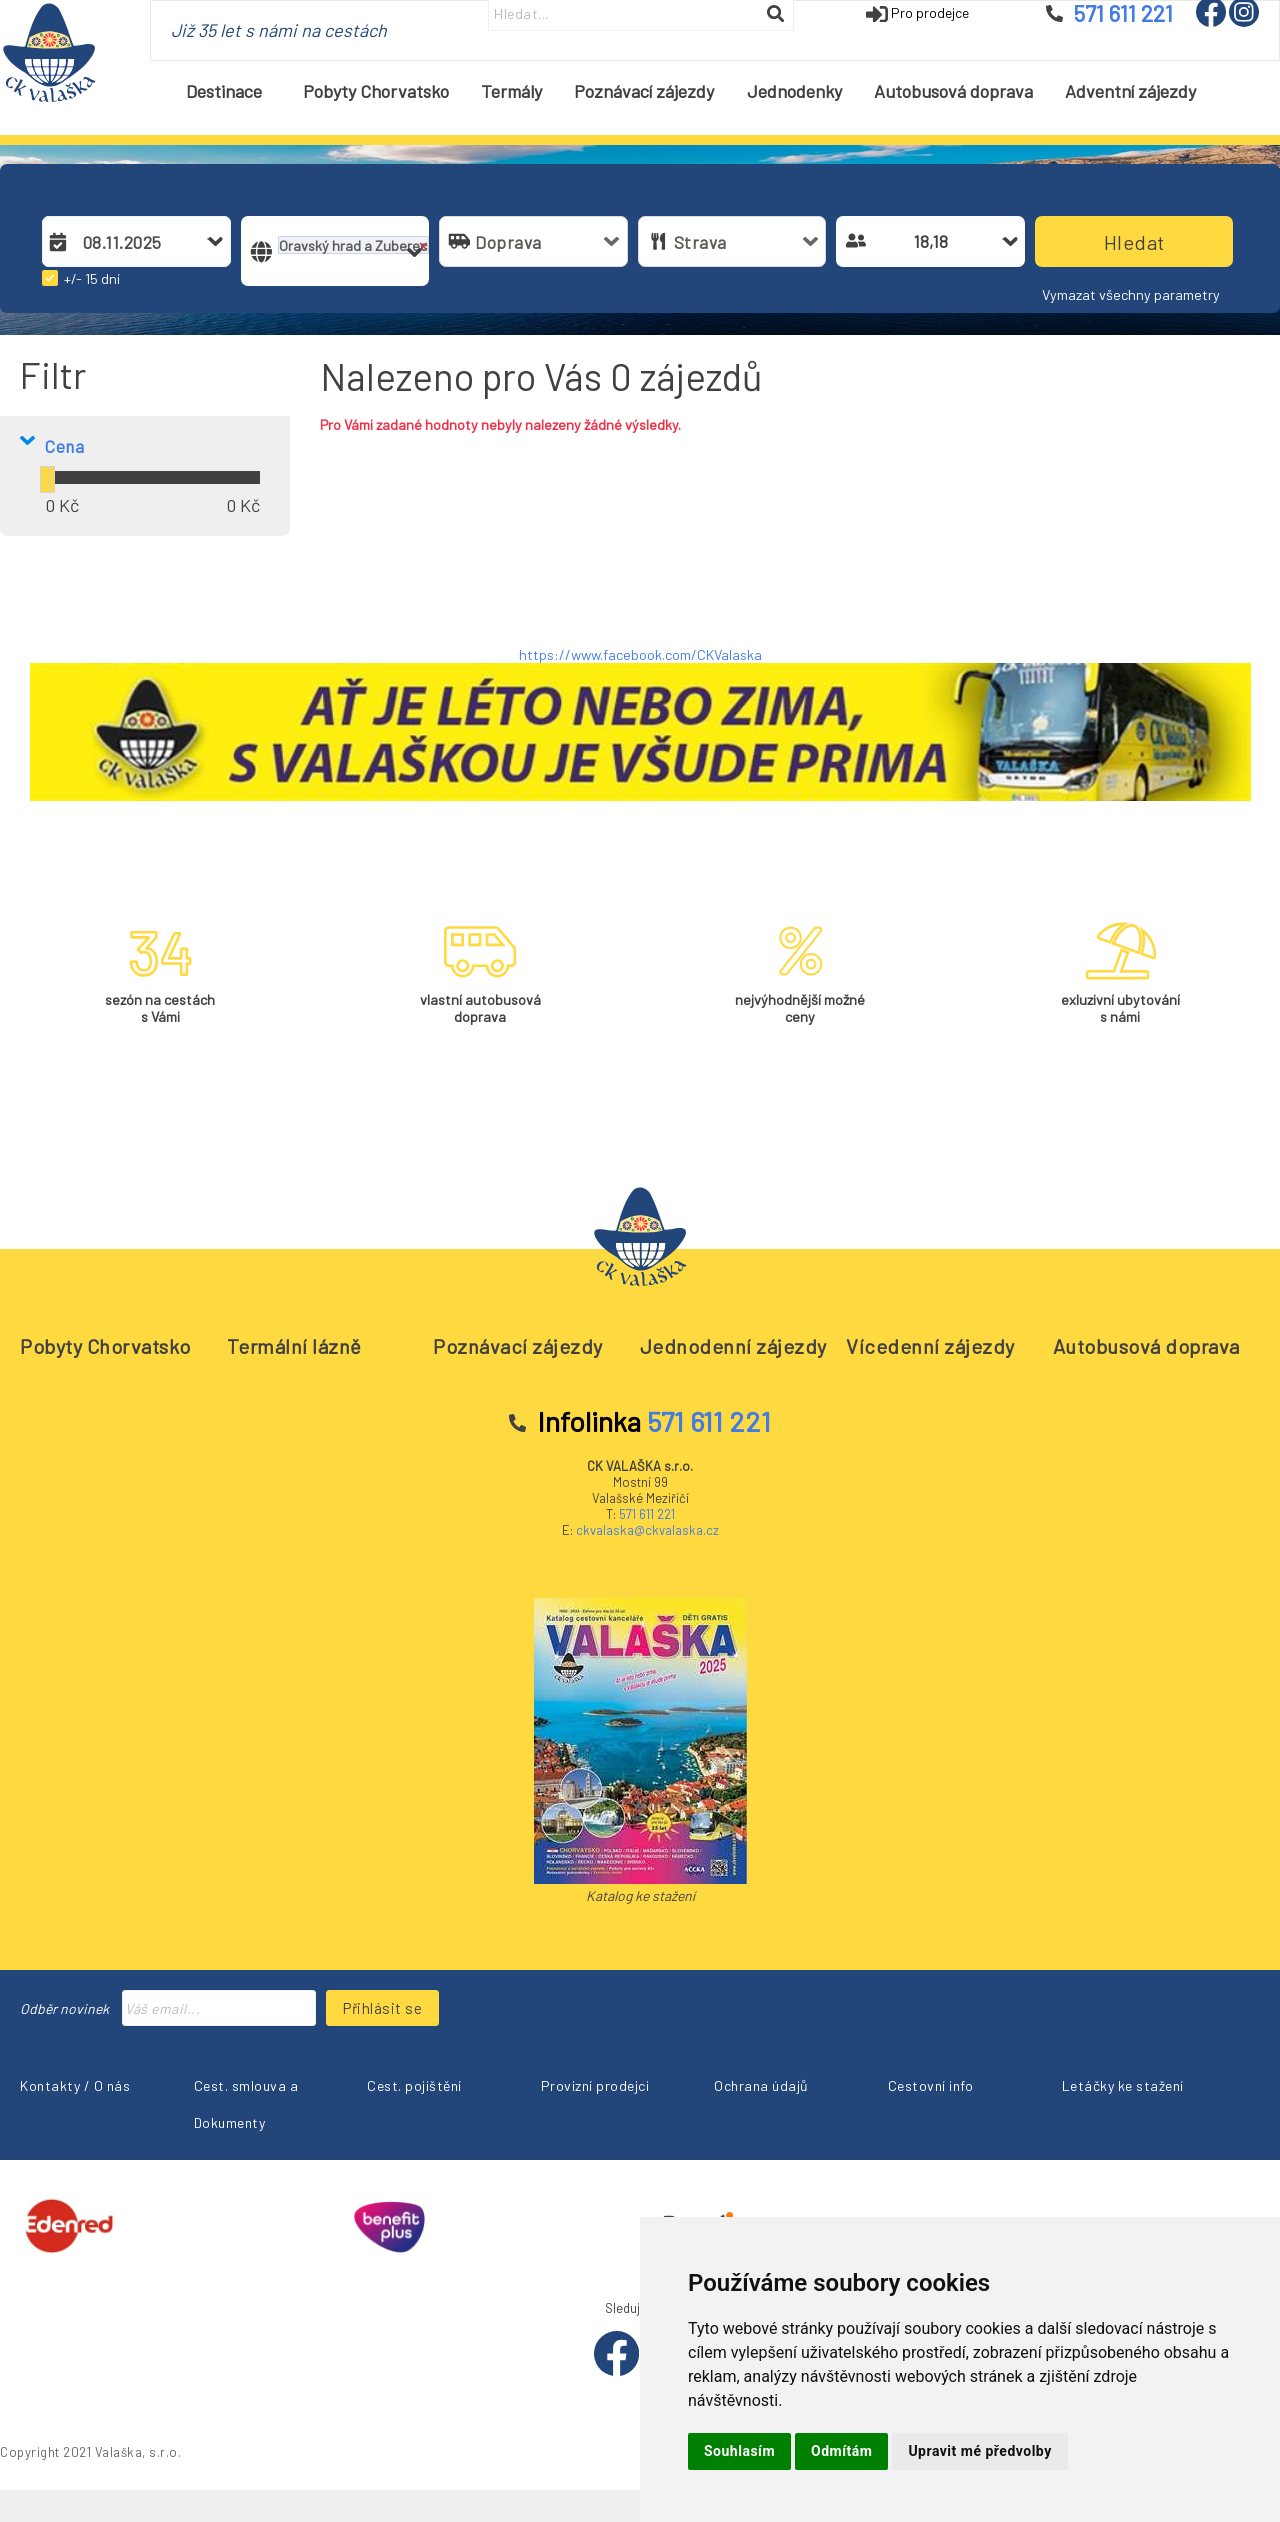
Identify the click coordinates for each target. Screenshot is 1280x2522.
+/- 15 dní (92, 278)
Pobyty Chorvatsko (376, 91)
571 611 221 (647, 1514)
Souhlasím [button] (739, 2451)
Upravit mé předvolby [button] (979, 2451)
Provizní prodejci (595, 2085)
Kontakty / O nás (75, 2085)
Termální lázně (294, 1346)
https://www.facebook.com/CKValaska (640, 654)
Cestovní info (931, 2085)
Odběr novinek (64, 2008)
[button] (57, 241)
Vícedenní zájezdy (930, 1346)
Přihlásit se (382, 2008)
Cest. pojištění (414, 2085)
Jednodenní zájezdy (733, 1346)
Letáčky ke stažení (1123, 2085)
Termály (511, 91)
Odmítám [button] (841, 2451)
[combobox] (149, 241)
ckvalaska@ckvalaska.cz (647, 1530)
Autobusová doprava (953, 91)
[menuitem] (228, 91)
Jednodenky (794, 91)
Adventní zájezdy (1130, 91)
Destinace (232, 91)
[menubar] (691, 91)
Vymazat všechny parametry (1131, 294)
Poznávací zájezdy (644, 91)
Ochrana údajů (761, 2085)
